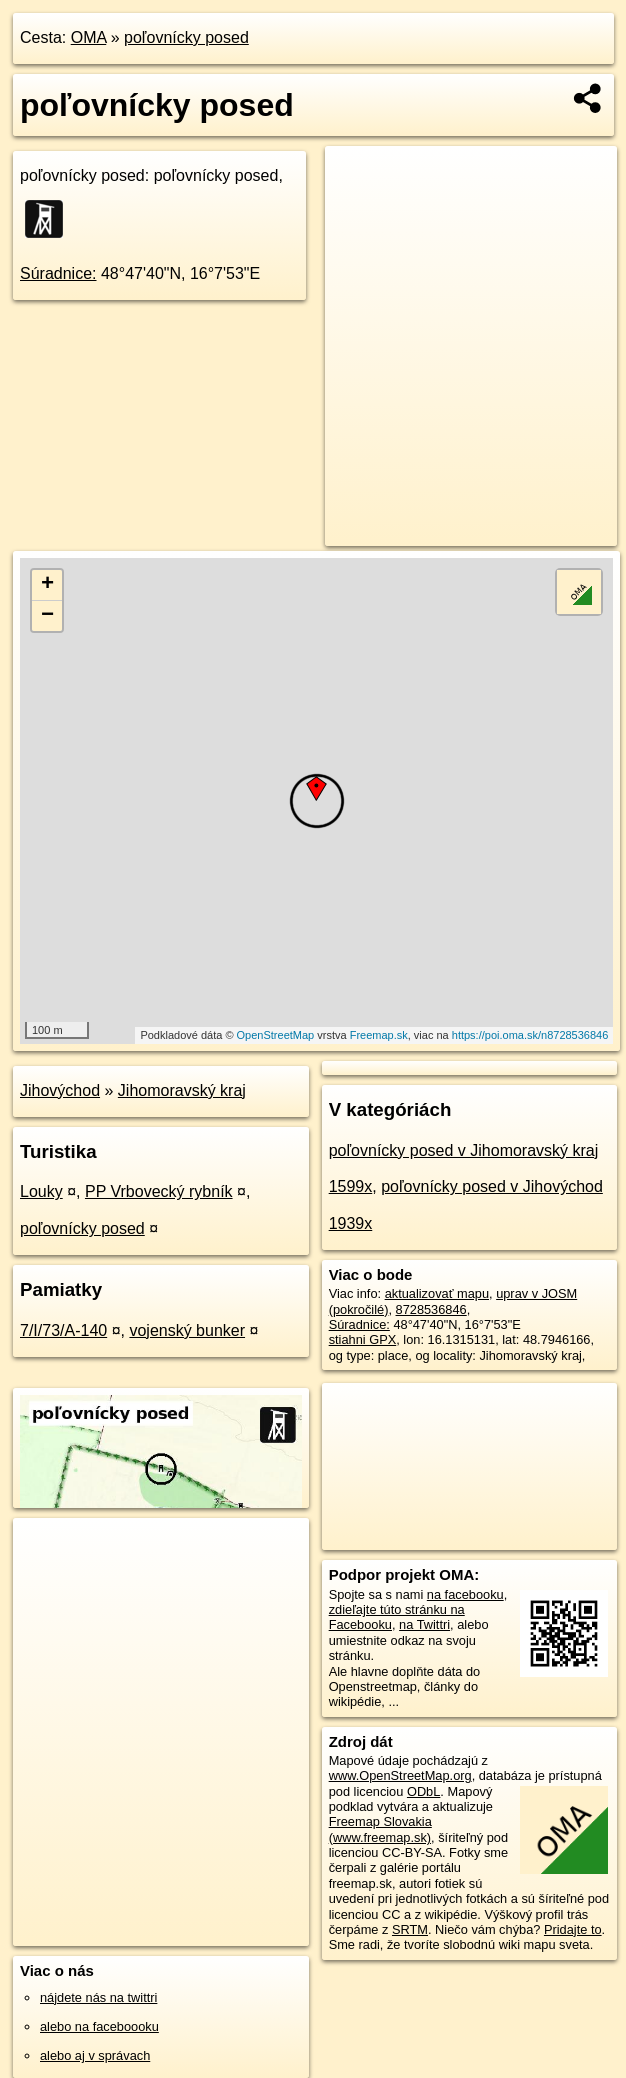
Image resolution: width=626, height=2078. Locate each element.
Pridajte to (573, 1929)
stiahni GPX (363, 1339)
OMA (89, 37)
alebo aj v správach (95, 2055)
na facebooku (465, 1594)
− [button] (47, 616)
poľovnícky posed (186, 37)
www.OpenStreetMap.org (400, 1775)
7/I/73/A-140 (63, 1330)
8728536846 (431, 1309)
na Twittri (424, 1624)
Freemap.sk (379, 1035)
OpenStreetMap (276, 1035)
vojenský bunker (187, 1330)
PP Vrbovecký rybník (159, 1191)
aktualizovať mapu (437, 1293)
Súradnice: (58, 273)
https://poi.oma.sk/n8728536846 (530, 1035)
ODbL (423, 1791)
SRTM (410, 1929)
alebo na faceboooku (99, 2026)
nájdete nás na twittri (98, 1997)
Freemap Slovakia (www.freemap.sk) (380, 1829)
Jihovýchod (60, 1090)
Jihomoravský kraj (182, 1090)
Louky (41, 1191)
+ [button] (47, 585)
